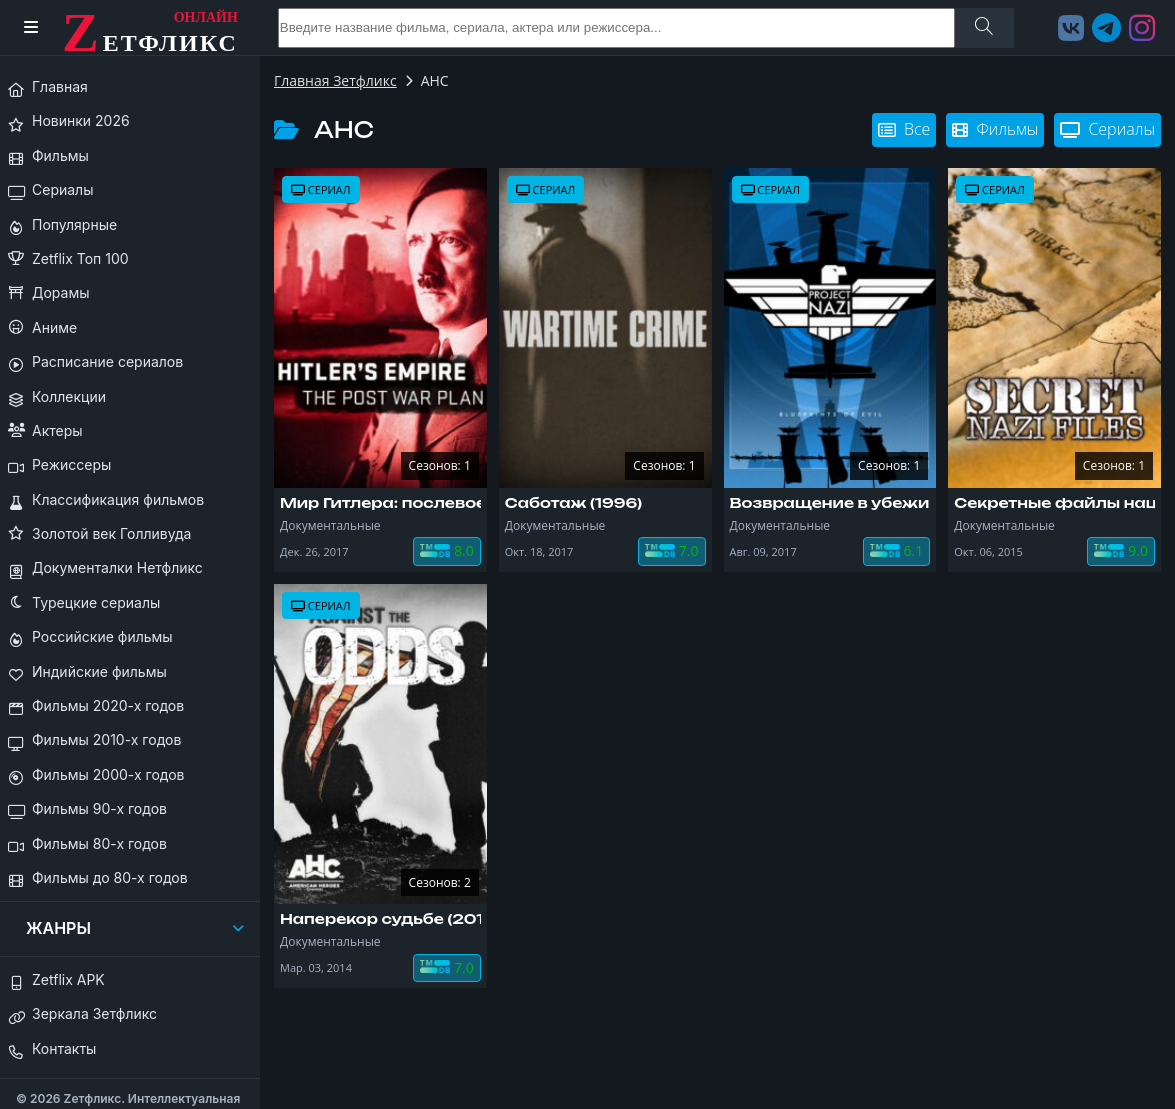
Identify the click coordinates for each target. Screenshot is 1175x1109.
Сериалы (1107, 129)
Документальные (330, 525)
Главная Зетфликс (335, 80)
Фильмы (995, 129)
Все (904, 129)
